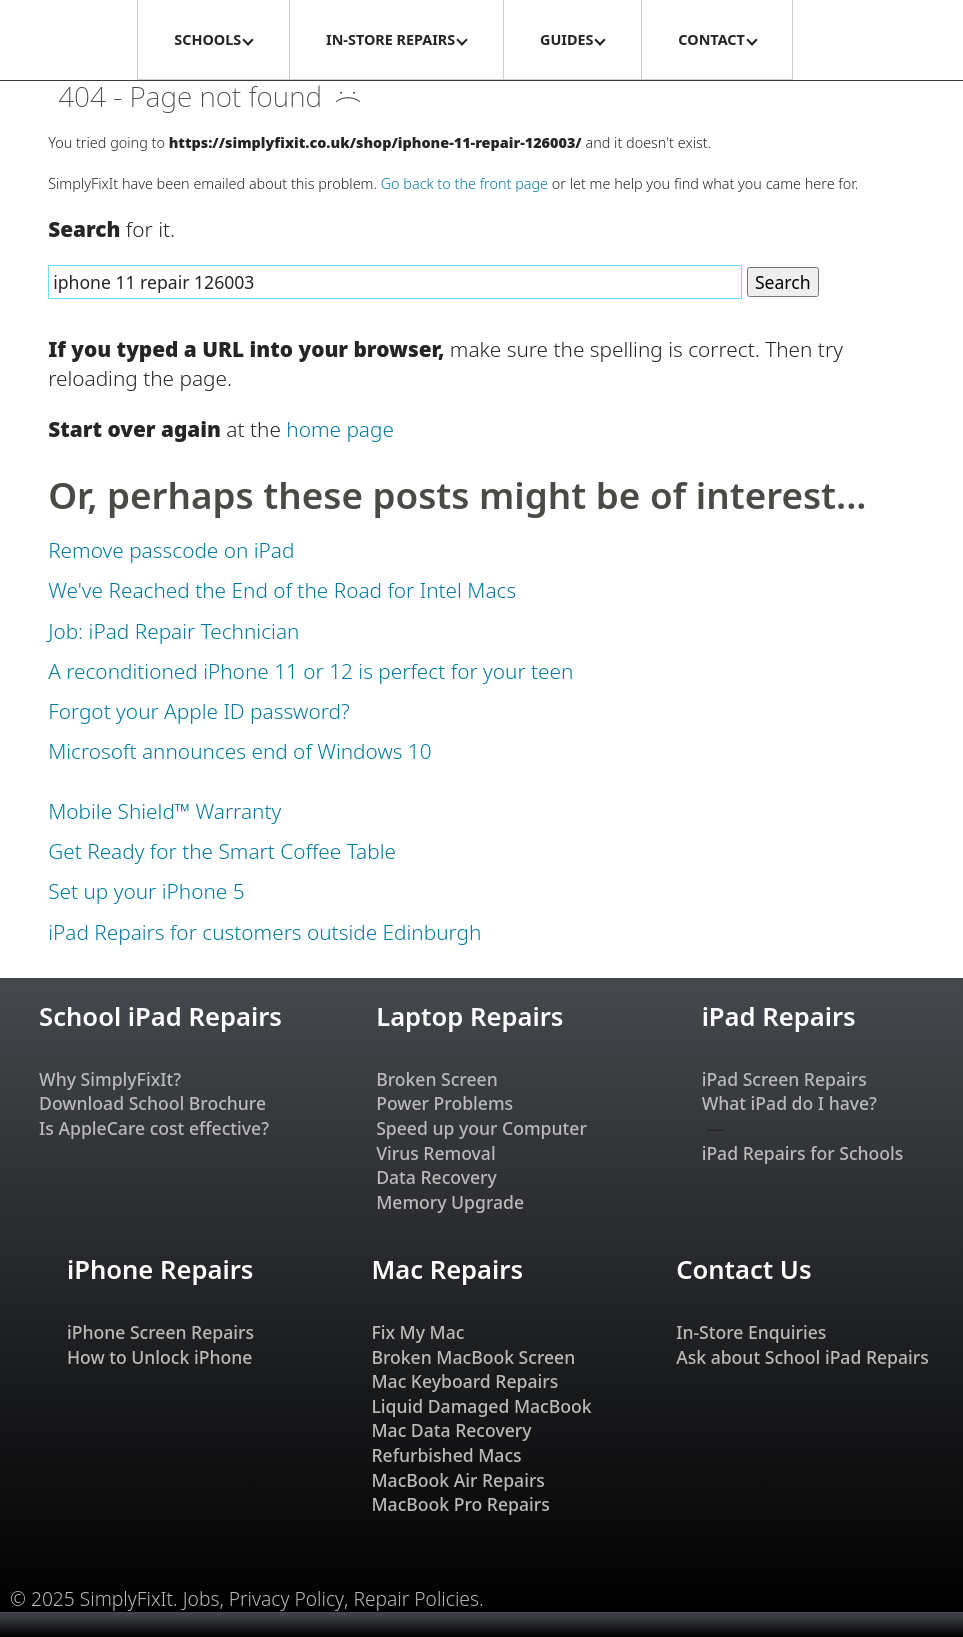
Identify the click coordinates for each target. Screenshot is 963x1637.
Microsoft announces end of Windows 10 (239, 751)
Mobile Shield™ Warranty (164, 811)
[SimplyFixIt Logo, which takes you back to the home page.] (68, 40)
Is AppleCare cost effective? (154, 1128)
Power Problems (444, 1103)
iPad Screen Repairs (784, 1079)
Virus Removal (436, 1153)
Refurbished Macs (446, 1455)
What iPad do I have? (789, 1103)
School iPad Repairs (160, 1016)
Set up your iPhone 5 (146, 891)
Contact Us (743, 1269)
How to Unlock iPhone (159, 1357)
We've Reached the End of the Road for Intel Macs (282, 590)
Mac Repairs (447, 1269)
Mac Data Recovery (451, 1430)
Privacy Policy (286, 1599)
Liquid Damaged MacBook (481, 1406)
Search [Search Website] (783, 282)
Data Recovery (436, 1177)
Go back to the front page (464, 183)
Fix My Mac (417, 1332)
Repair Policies (416, 1599)
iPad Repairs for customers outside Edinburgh (264, 932)
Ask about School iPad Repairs (802, 1357)
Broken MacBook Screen (473, 1357)
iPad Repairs (779, 1016)
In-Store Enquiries (751, 1332)
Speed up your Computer (481, 1128)
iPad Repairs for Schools (803, 1153)
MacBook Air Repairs (458, 1480)
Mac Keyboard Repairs (464, 1381)
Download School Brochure (152, 1103)
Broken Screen (437, 1079)
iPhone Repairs (160, 1269)
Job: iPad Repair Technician (173, 631)
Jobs (201, 1599)
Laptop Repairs (469, 1016)
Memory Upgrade (450, 1202)
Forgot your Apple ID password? (199, 711)
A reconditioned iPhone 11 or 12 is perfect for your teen (310, 671)
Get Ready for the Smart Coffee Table (222, 851)
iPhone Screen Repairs (160, 1332)
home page (340, 429)
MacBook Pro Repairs (460, 1504)
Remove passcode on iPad (171, 550)
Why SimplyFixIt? (110, 1079)
